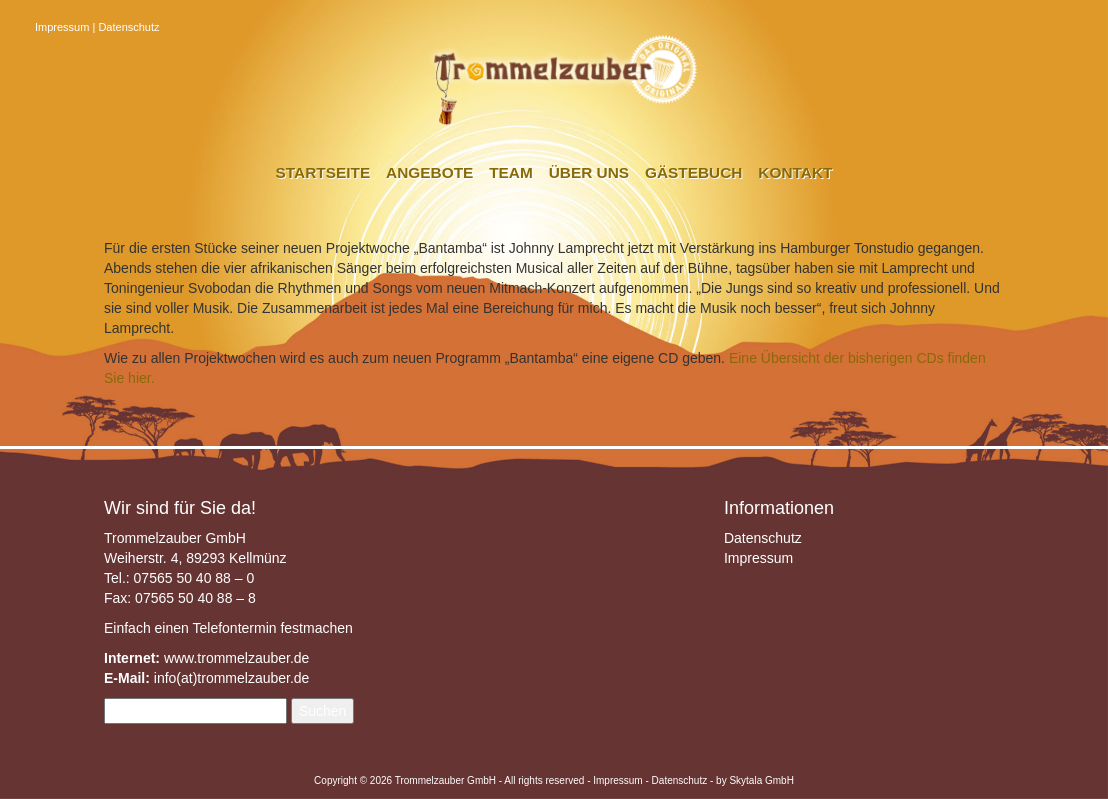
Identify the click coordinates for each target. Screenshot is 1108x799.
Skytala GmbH (761, 780)
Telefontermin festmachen (272, 628)
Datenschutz (128, 27)
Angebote (429, 172)
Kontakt (795, 172)
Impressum (62, 27)
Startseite (323, 172)
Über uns (589, 172)
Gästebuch (693, 172)
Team (511, 172)
